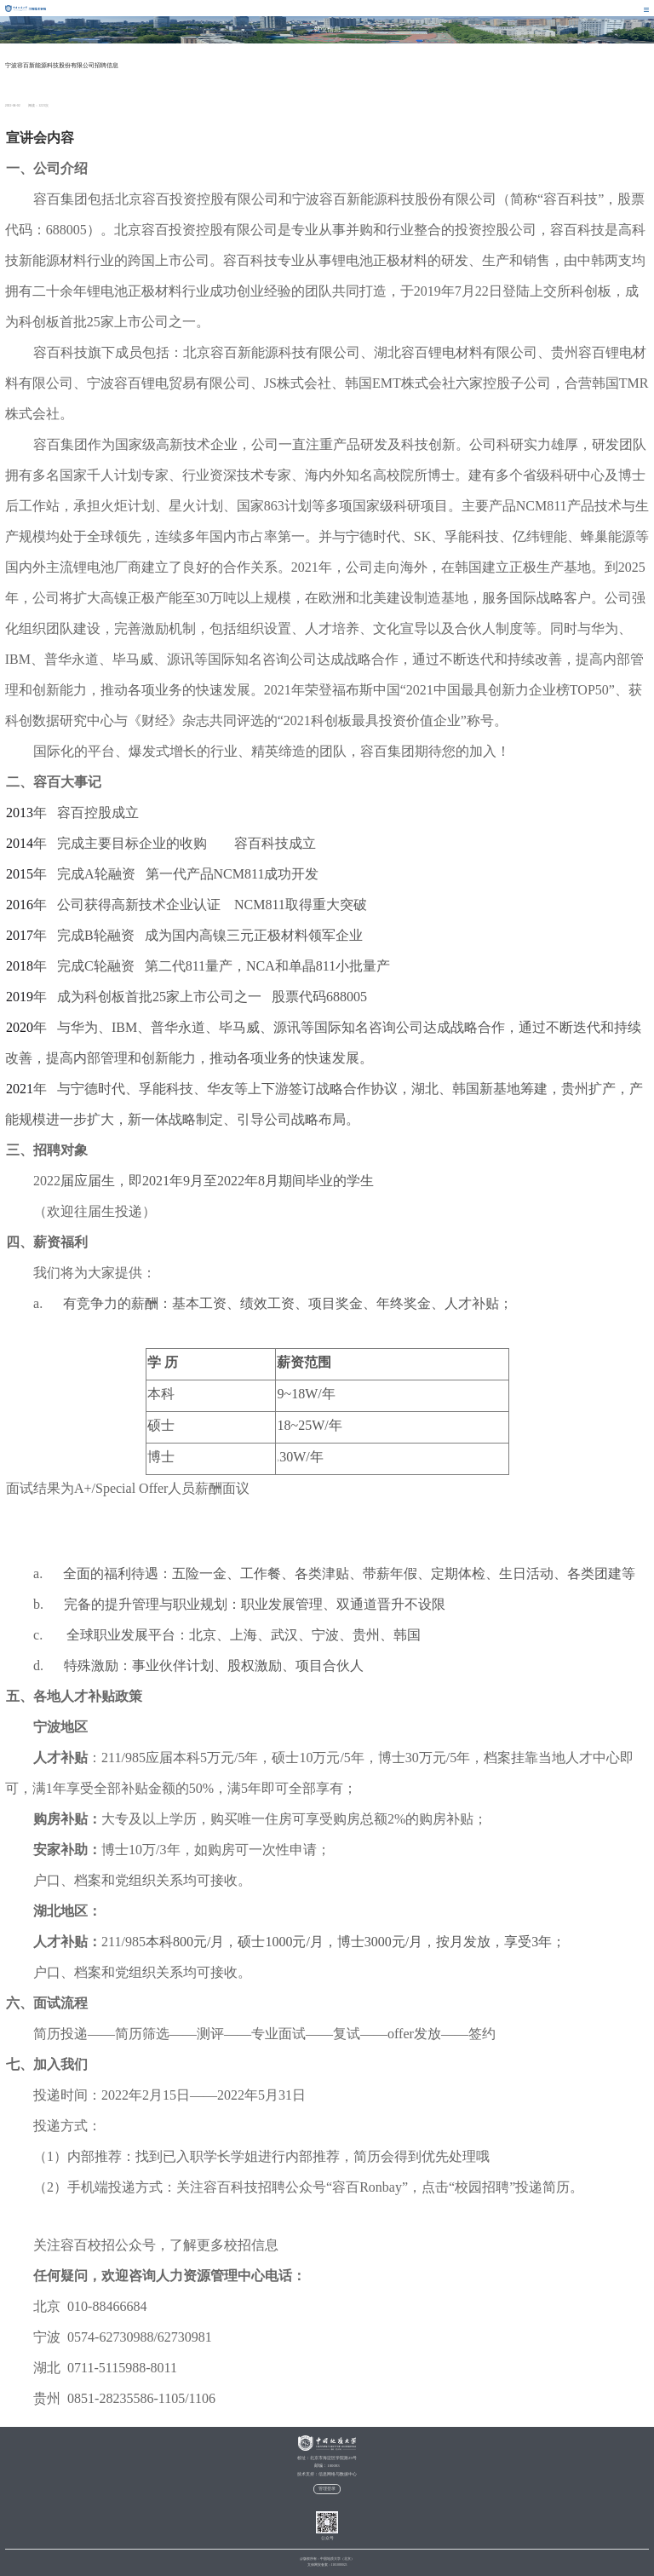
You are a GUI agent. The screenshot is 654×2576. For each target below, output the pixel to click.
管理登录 (327, 2489)
